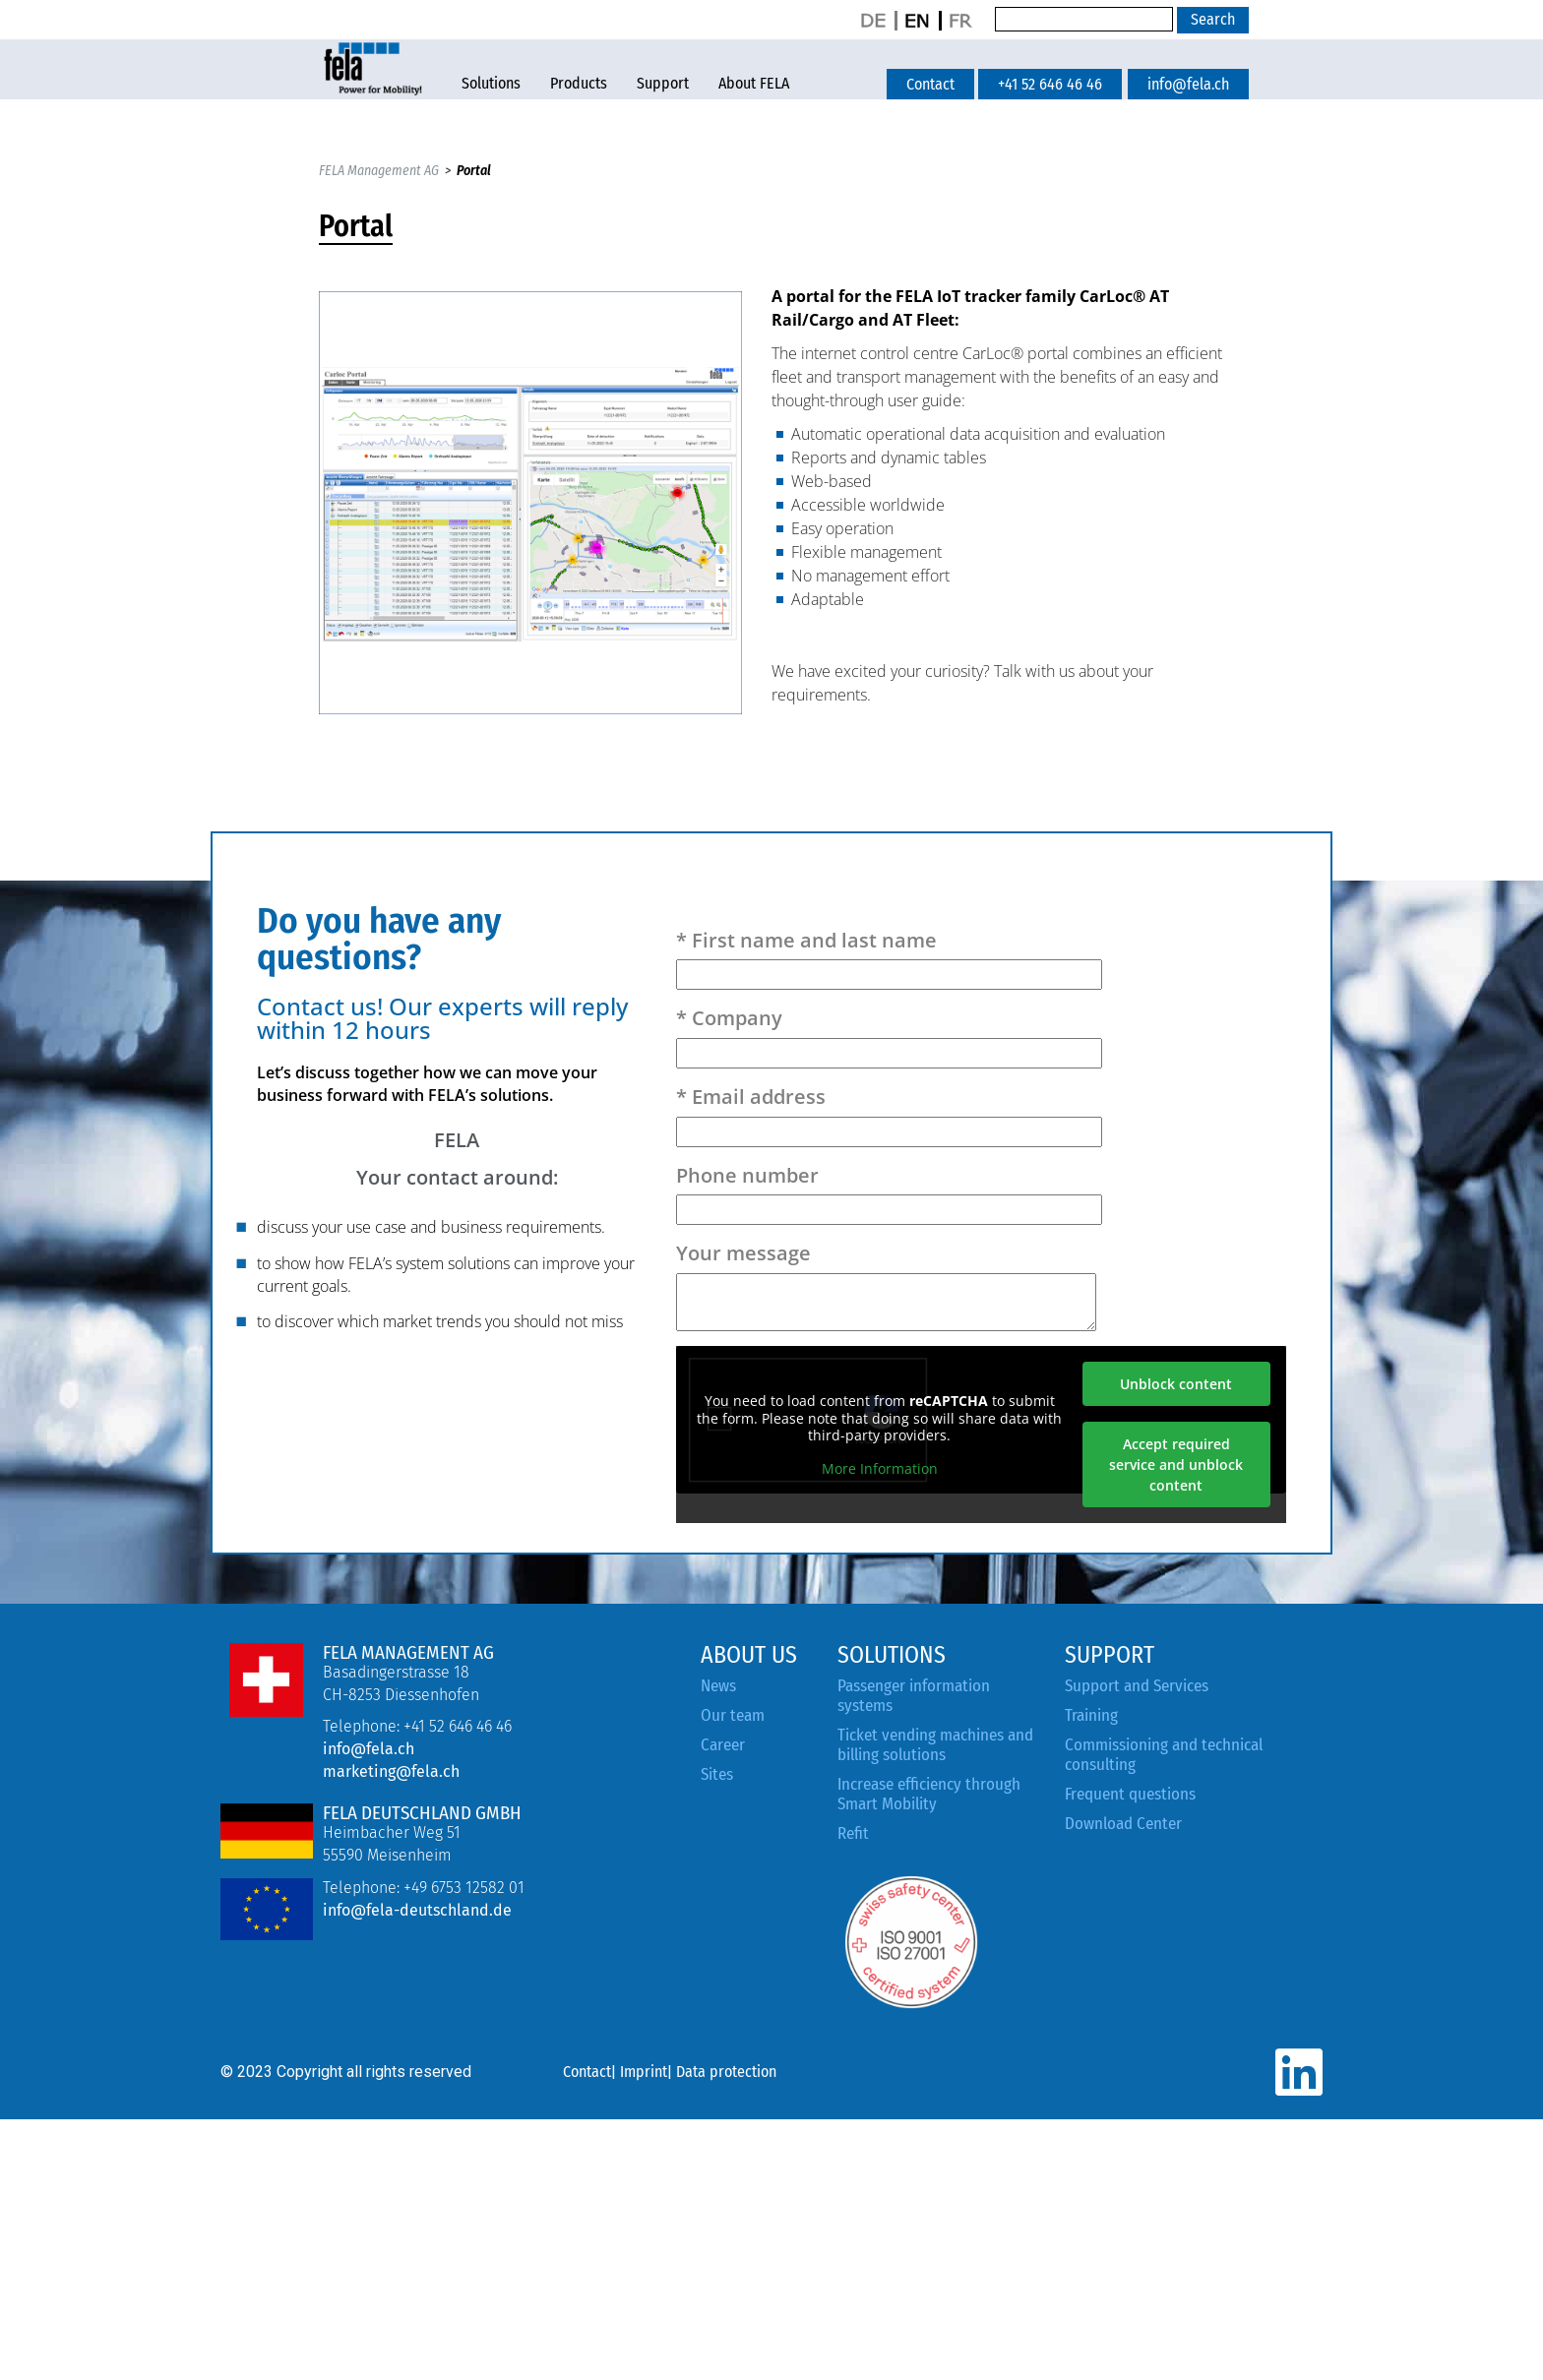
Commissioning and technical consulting (1164, 1755)
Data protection (726, 2071)
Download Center (1123, 1823)
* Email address (889, 1114)
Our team (733, 1715)
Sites (717, 1774)
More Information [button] (880, 1468)
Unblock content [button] (1177, 1383)
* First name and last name (889, 958)
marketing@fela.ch (391, 1771)
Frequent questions (1130, 1794)
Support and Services (1136, 1686)
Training (1091, 1715)
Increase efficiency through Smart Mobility (928, 1794)
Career (723, 1745)
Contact (587, 2071)
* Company (889, 1036)
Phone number (889, 1193)
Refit (853, 1833)
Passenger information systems (913, 1696)
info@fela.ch (368, 1748)
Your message (886, 1285)
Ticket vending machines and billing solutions (935, 1745)
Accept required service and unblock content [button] (1177, 1464)
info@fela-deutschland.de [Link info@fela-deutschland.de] (417, 1910)
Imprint (643, 2071)
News (718, 1686)
